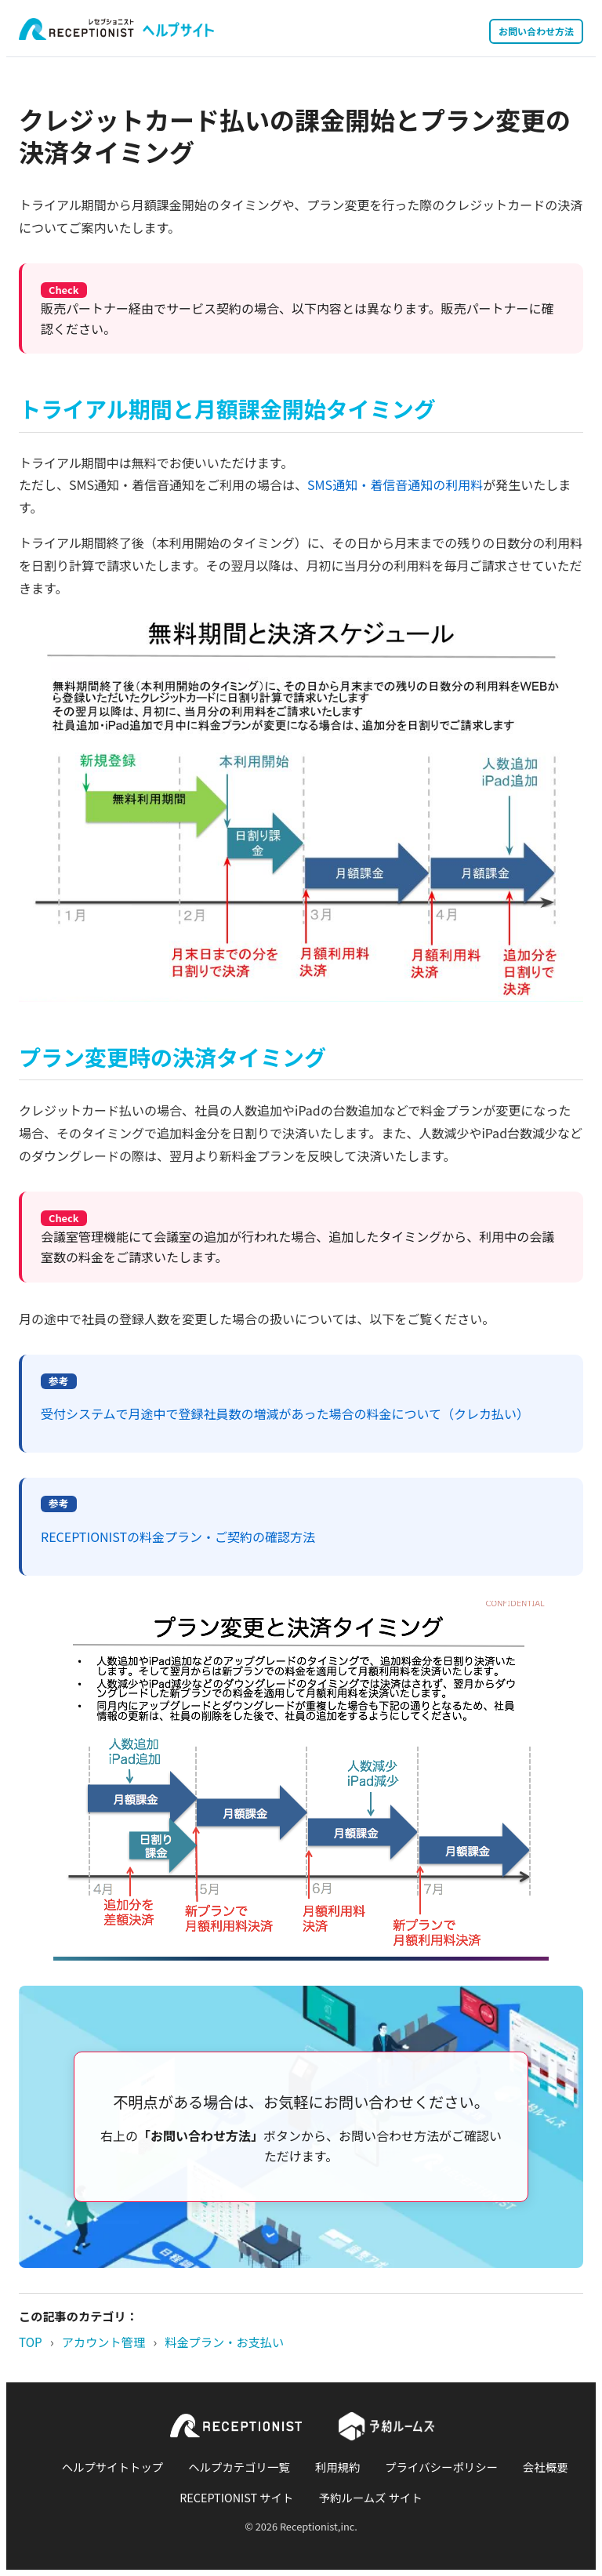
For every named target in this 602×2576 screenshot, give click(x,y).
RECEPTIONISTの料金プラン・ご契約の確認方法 (178, 1536)
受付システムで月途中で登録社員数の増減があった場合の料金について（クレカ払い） (285, 1413)
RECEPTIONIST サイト (236, 2497)
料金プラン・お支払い (224, 2341)
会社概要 (545, 2466)
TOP (30, 2341)
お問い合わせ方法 (536, 31)
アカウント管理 (103, 2341)
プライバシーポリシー (441, 2466)
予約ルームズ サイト (370, 2497)
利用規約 (338, 2466)
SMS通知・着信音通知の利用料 (395, 484)
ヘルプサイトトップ (113, 2466)
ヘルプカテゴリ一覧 (239, 2466)
